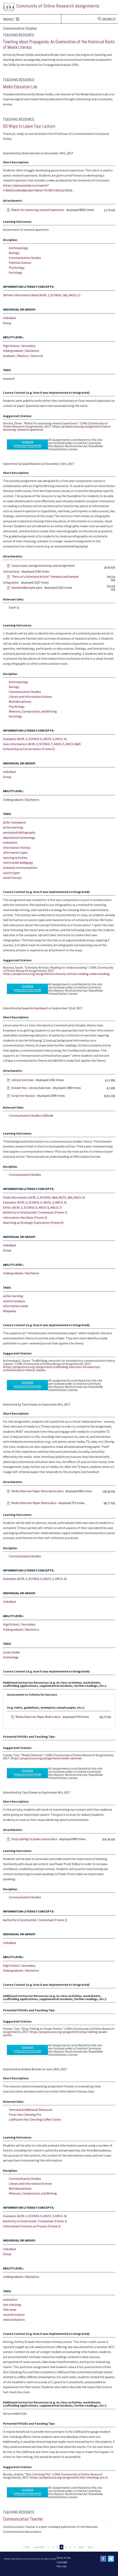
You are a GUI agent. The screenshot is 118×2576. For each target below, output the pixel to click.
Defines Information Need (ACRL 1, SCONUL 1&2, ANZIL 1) (41, 295)
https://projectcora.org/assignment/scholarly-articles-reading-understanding (56, 974)
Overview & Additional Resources (31, 2110)
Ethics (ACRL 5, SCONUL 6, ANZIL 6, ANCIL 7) (32, 1207)
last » (91, 2547)
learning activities (15, 858)
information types (15, 852)
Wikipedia (9, 1311)
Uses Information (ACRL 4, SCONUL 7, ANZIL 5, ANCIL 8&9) (42, 744)
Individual (9, 318)
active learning (13, 827)
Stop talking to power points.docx (34, 1839)
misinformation (14, 2315)
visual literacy (12, 878)
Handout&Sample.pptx (26, 587)
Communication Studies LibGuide (31, 1115)
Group (7, 323)
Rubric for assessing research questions (37, 210)
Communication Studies (25, 258)
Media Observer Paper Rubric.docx (33, 1503)
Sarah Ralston (31, 464)
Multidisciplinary (20, 701)
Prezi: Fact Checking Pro (25, 2114)
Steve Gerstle (31, 153)
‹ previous (39, 2547)
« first (26, 2547)
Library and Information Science (30, 697)
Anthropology (18, 248)
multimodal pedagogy (18, 862)
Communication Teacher (23, 2519)
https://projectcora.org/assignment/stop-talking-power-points (55, 2033)
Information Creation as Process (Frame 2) (32, 2226)
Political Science (20, 263)
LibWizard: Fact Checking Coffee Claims (35, 2119)
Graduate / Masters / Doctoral (23, 356)
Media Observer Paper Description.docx (37, 1491)
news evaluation (14, 2319)
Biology (14, 253)
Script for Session (23, 1096)
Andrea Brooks (31, 2069)
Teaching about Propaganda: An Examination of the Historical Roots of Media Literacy (59, 44)
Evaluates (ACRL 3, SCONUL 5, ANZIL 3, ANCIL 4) (34, 739)
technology (10, 1657)
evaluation (10, 842)
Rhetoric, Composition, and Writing (33, 711)
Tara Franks (29, 1404)
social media (11, 1652)
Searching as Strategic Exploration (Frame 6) (33, 1223)
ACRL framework (14, 822)
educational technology (19, 837)
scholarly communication (20, 868)
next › (81, 2547)
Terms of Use (63, 2557)
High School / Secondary (19, 346)
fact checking (12, 2305)
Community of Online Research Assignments (57, 6)
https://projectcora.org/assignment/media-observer (46, 1758)
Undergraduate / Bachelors (21, 351)
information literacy (16, 847)
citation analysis (14, 1301)
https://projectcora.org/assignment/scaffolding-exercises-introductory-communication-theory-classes (52, 1368)
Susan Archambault (35, 1008)
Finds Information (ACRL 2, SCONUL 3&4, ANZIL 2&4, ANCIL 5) (44, 1197)
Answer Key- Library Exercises (31, 1088)
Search (109, 19)
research (9, 379)
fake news (9, 2309)
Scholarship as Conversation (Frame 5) (29, 749)
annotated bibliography (19, 832)
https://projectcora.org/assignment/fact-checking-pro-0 (68, 2477)
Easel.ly (14, 607)
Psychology (16, 267)
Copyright (61, 2562)
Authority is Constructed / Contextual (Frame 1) (35, 1212)
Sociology (15, 272)
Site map (61, 2566)
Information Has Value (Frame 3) (25, 1217)
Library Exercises (22, 1080)
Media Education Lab (20, 87)
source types (11, 873)
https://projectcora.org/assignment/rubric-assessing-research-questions (57, 427)
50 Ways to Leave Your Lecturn (29, 126)
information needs (15, 1306)
